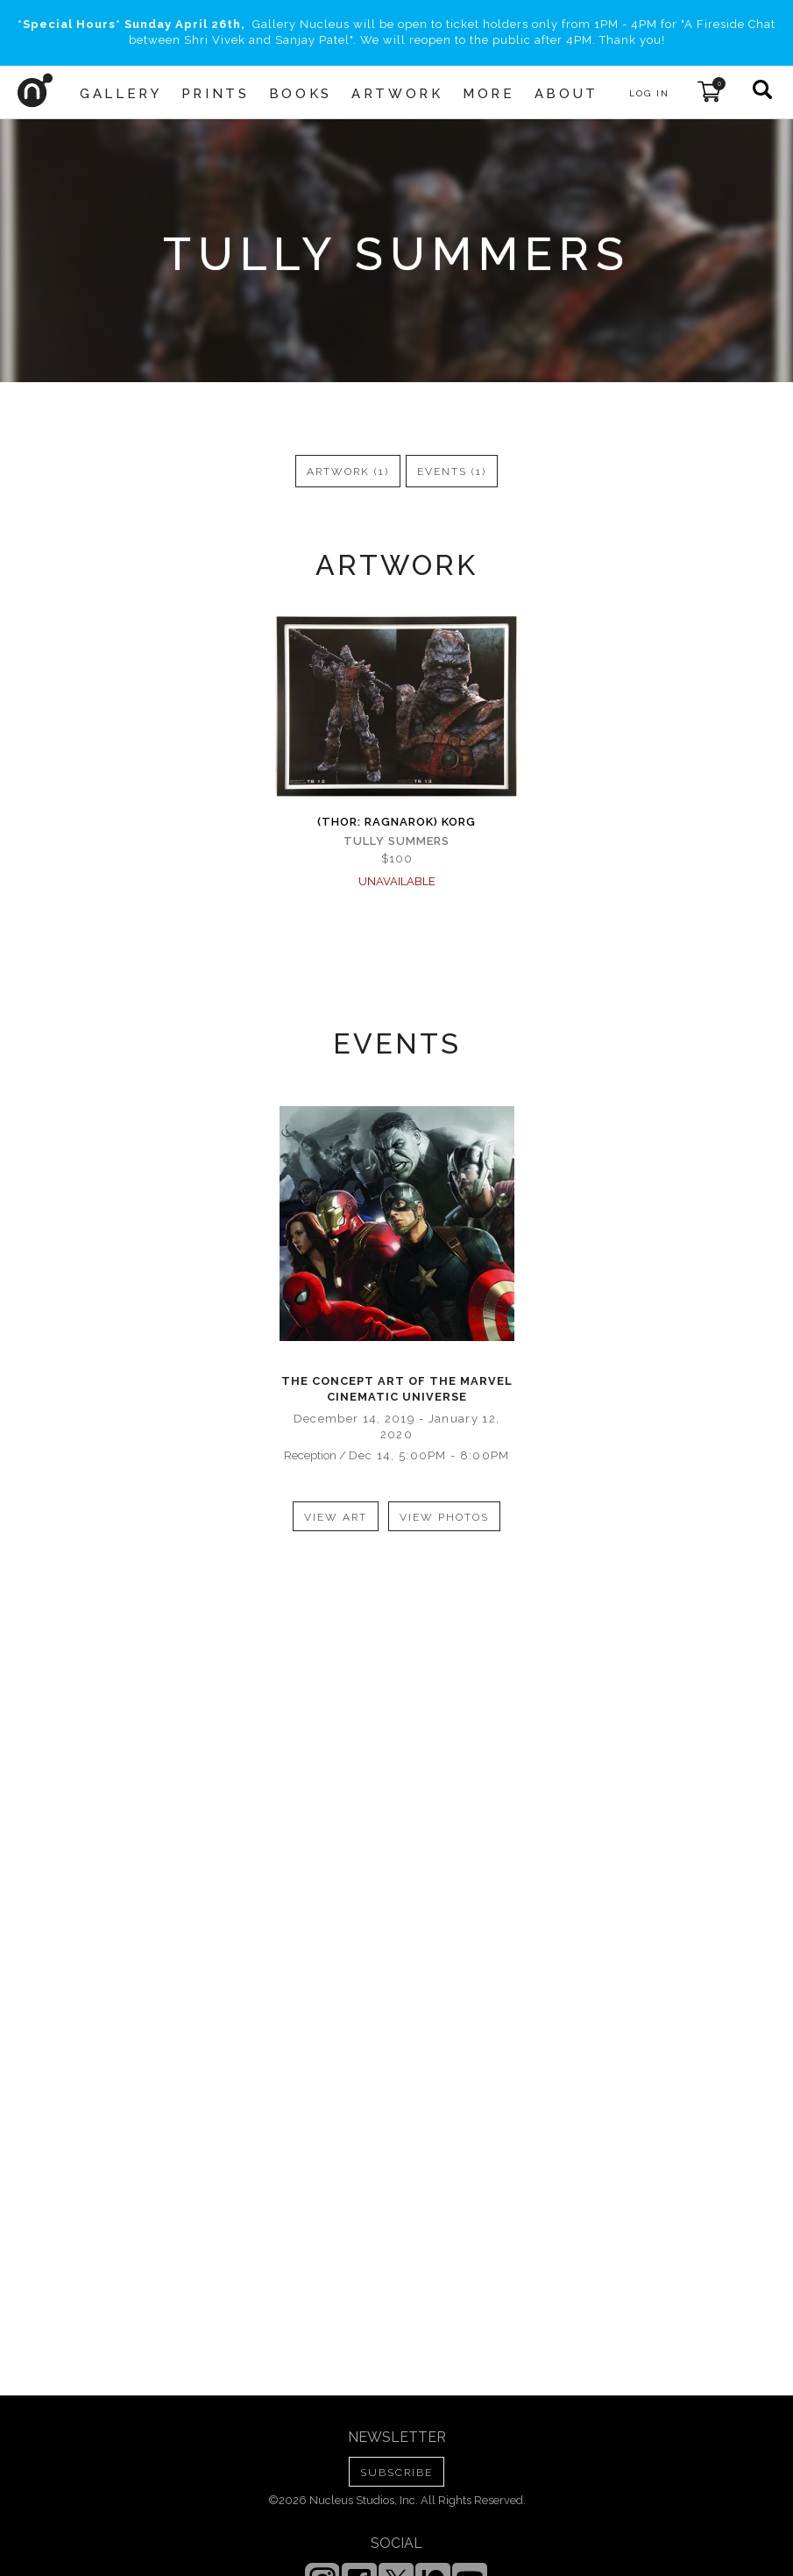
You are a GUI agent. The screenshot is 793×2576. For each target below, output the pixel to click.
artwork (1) (348, 471)
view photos (444, 1517)
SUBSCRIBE (396, 2472)
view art (335, 1517)
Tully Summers (396, 841)
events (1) (451, 471)
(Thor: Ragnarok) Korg (396, 821)
